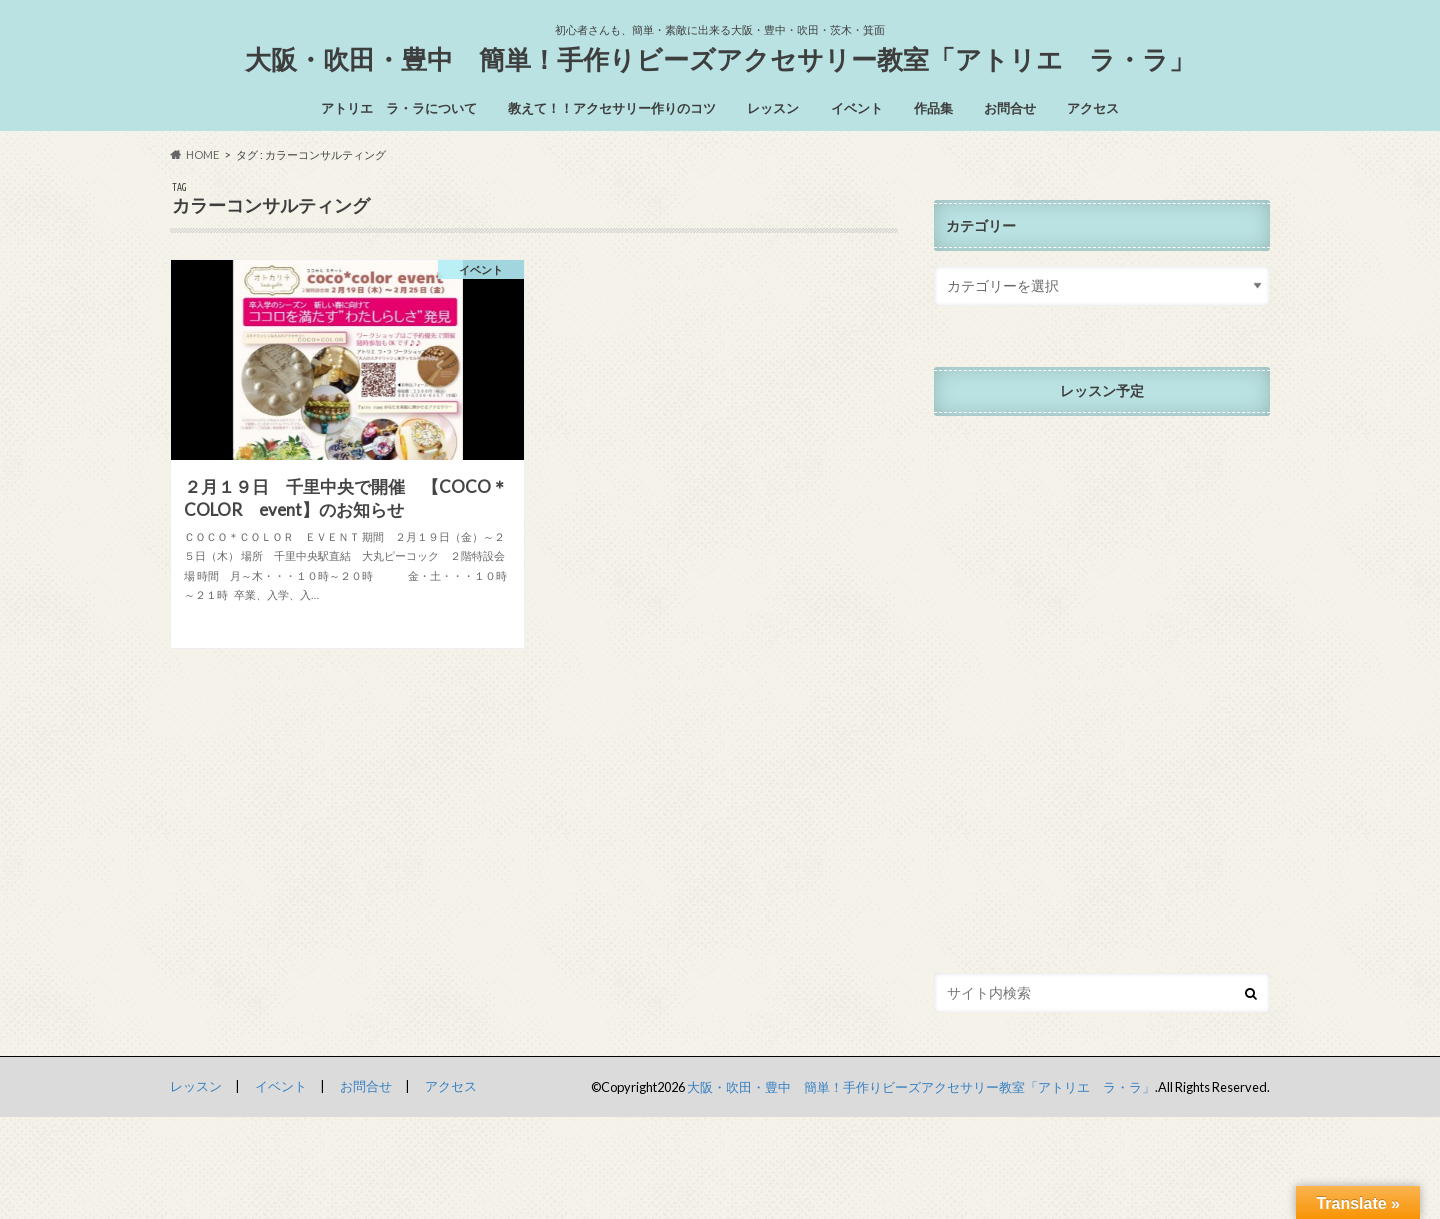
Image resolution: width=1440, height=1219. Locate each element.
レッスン (773, 108)
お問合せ (1010, 108)
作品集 (933, 108)
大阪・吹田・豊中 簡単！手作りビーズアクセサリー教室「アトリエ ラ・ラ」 (720, 59)
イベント (857, 108)
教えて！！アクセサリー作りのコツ (612, 108)
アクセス (1093, 108)
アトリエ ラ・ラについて (399, 108)
